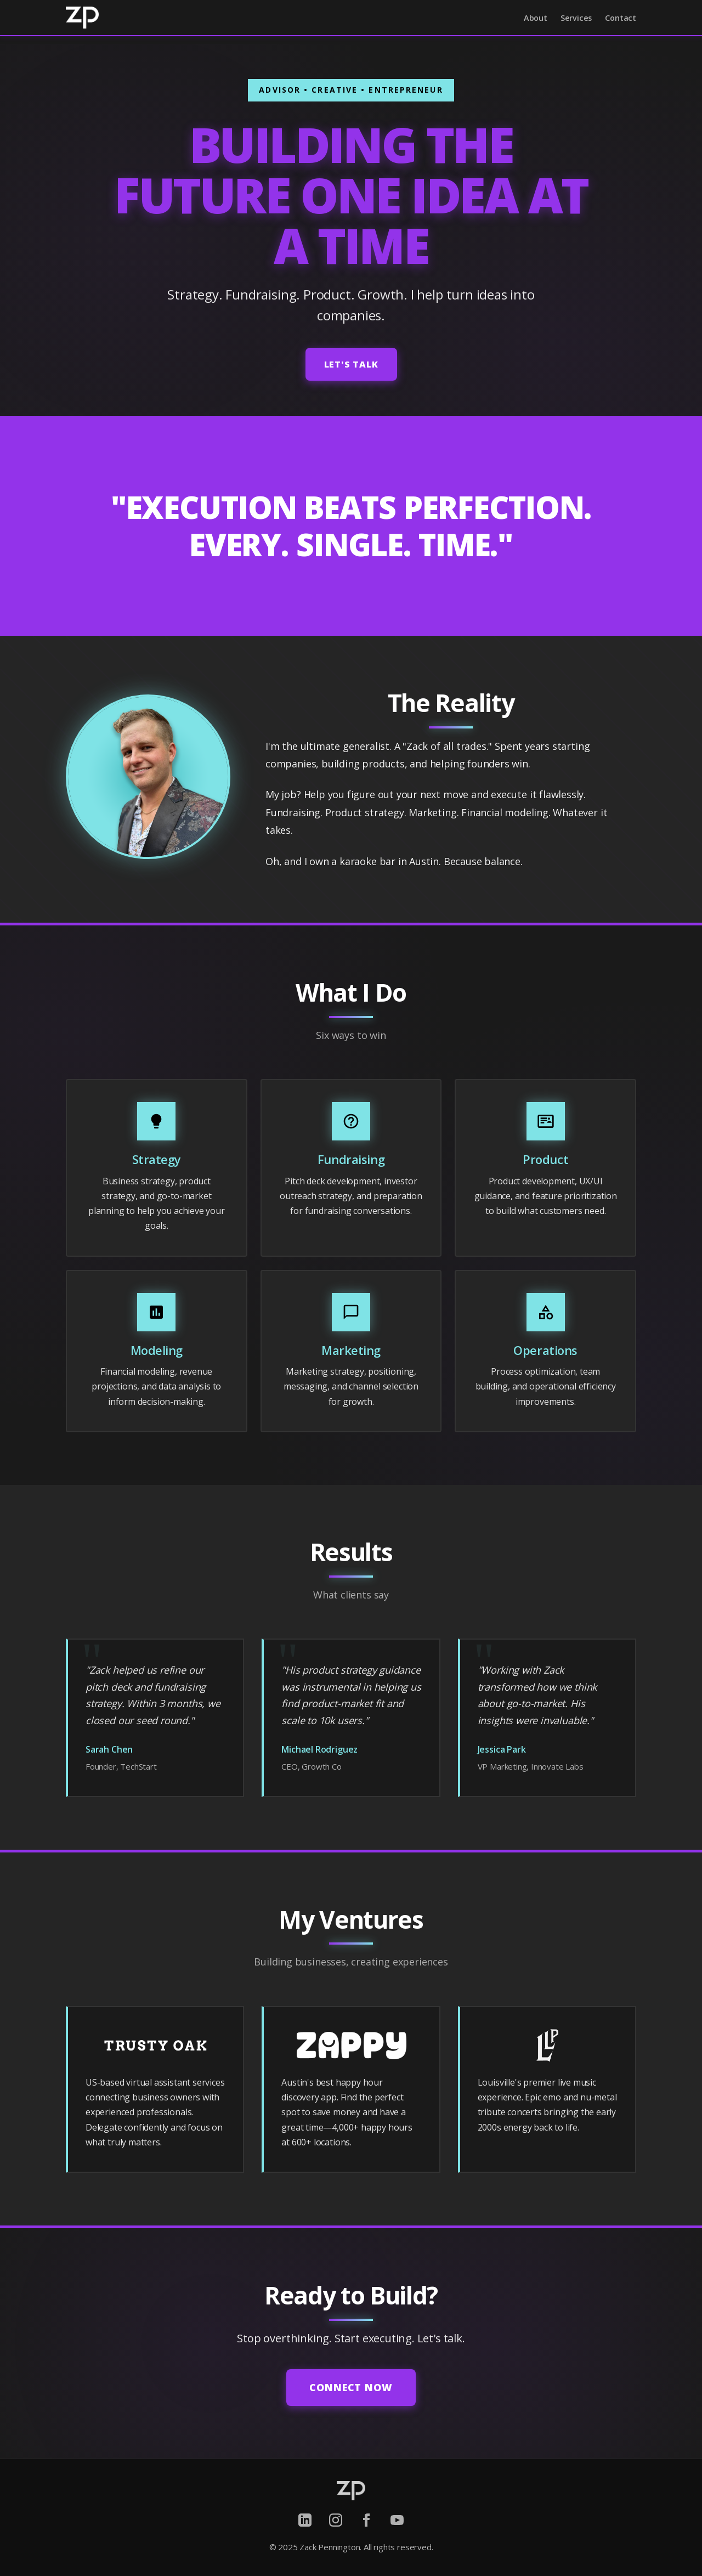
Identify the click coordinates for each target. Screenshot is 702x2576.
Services (576, 18)
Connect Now (351, 2387)
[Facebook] (366, 2520)
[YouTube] (397, 2520)
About (535, 18)
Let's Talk (351, 364)
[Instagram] (335, 2520)
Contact (620, 18)
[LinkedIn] (305, 2520)
